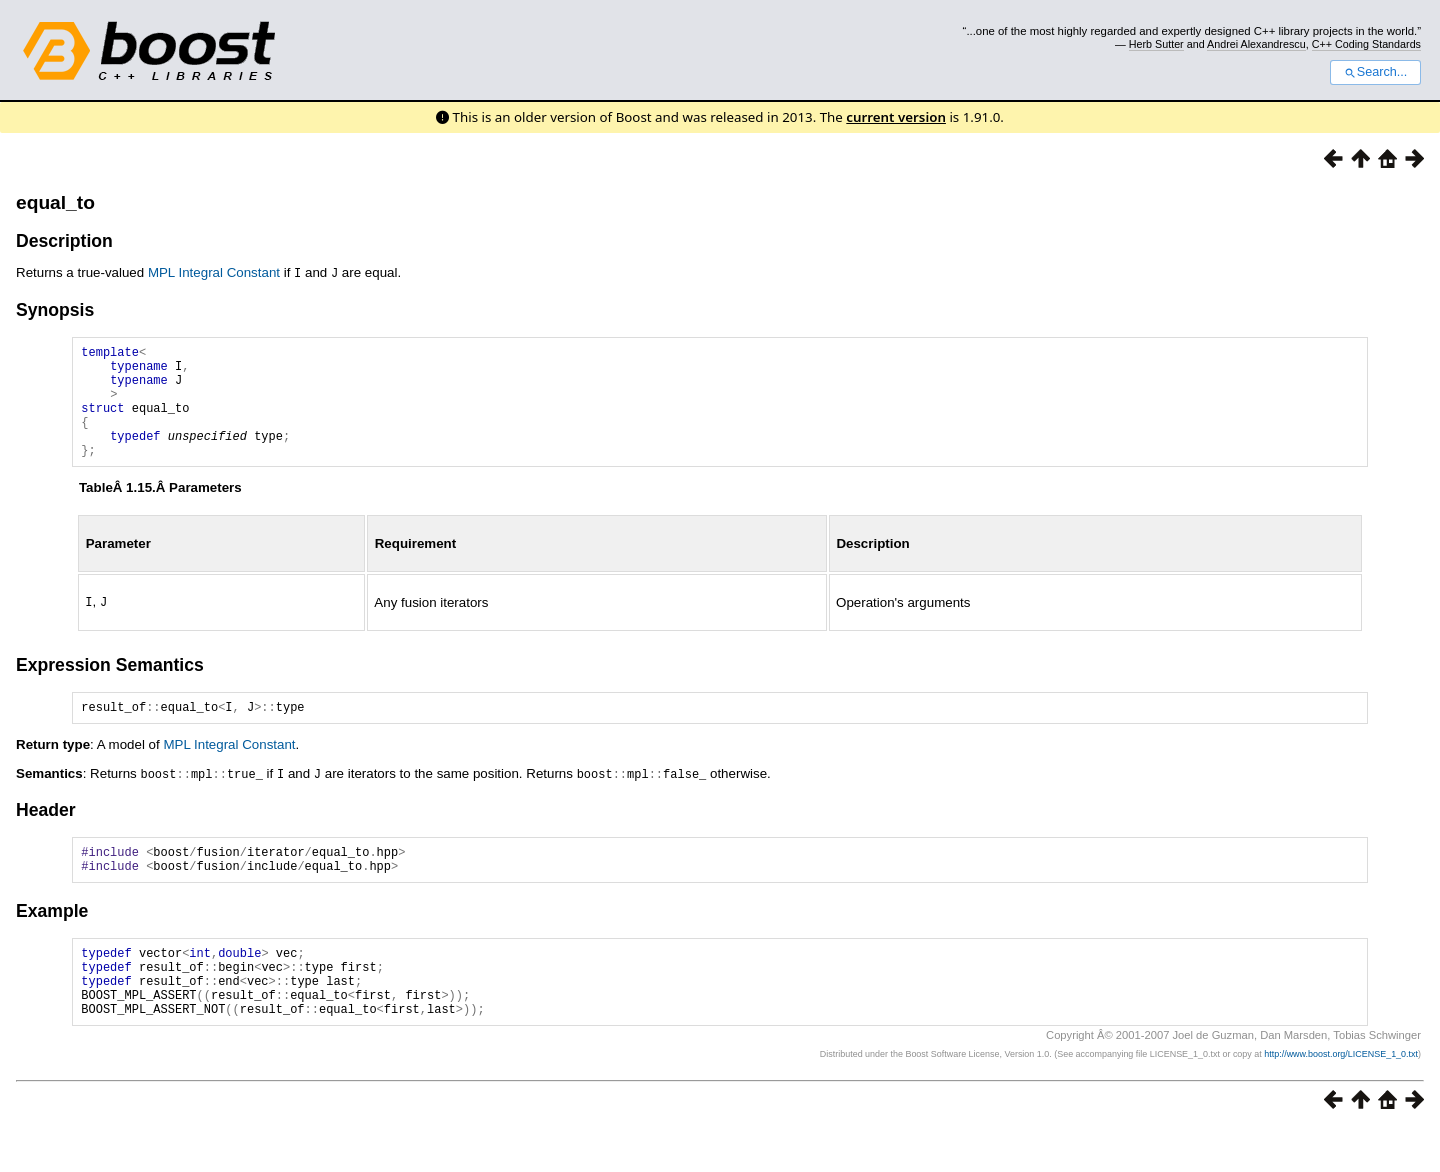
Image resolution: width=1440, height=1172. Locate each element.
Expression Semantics (110, 686)
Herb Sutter (1156, 44)
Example (52, 939)
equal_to (55, 202)
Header (46, 832)
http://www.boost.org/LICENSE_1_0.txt (1341, 1098)
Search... (1375, 72)
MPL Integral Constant (214, 272)
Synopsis (55, 308)
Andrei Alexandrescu (1256, 44)
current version (896, 117)
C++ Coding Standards (1366, 44)
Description (64, 241)
